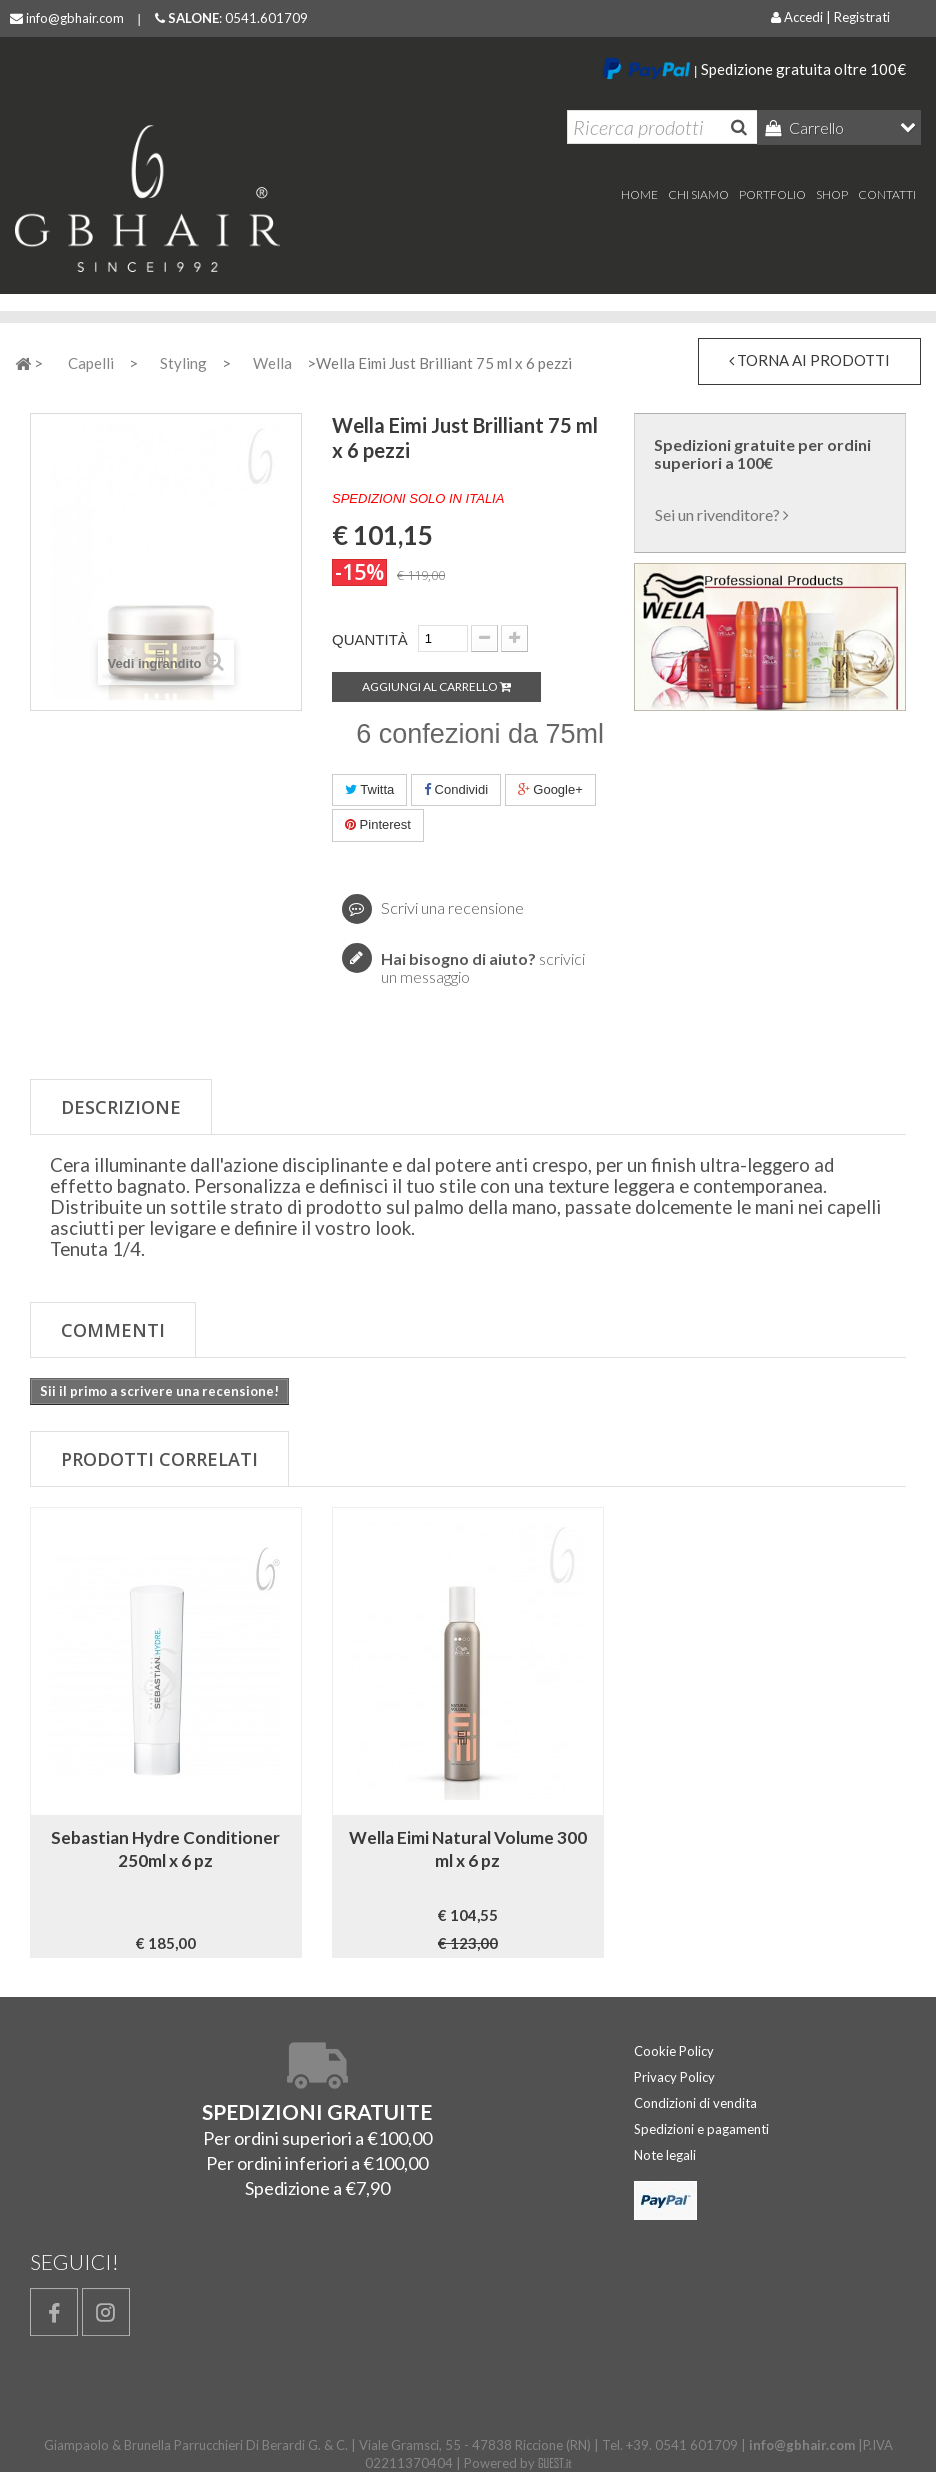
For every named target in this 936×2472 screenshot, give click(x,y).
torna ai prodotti (809, 360)
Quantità (370, 639)
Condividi (456, 789)
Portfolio (772, 194)
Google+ (550, 789)
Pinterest (378, 824)
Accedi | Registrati (830, 17)
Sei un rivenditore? (722, 514)
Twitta (369, 789)
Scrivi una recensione (451, 907)
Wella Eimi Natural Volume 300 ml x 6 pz (468, 1849)
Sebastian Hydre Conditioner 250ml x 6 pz (165, 1849)
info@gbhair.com (67, 18)
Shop (832, 194)
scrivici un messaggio (483, 967)
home (639, 194)
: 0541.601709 (231, 18)
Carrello (815, 127)
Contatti (887, 194)
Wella (272, 363)
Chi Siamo (698, 194)
